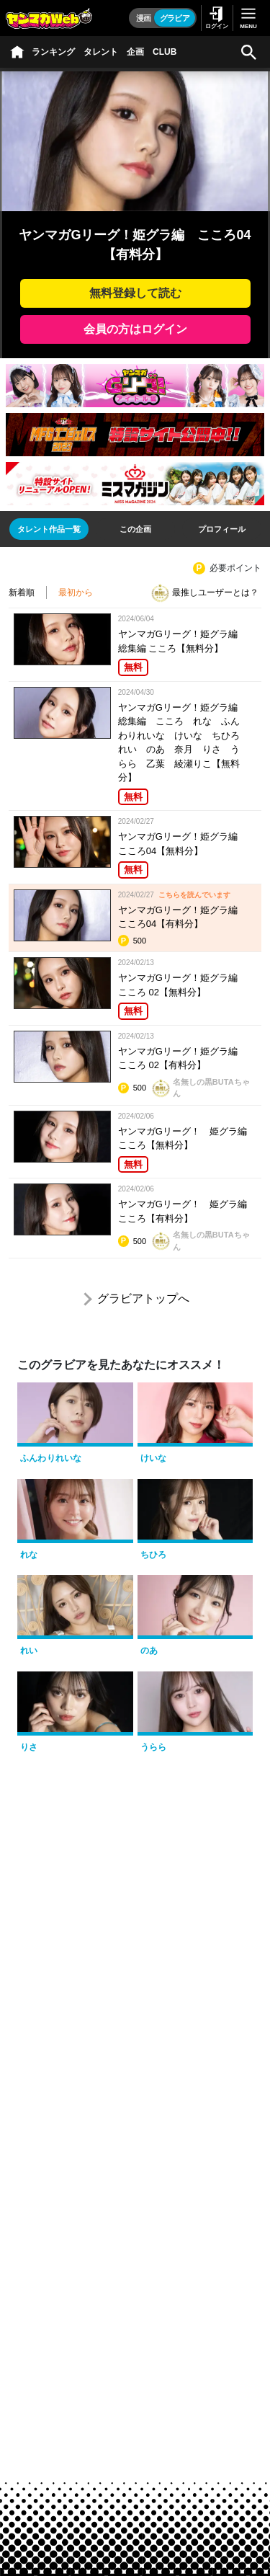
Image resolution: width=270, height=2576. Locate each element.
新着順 (22, 592)
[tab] (49, 529)
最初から (75, 592)
